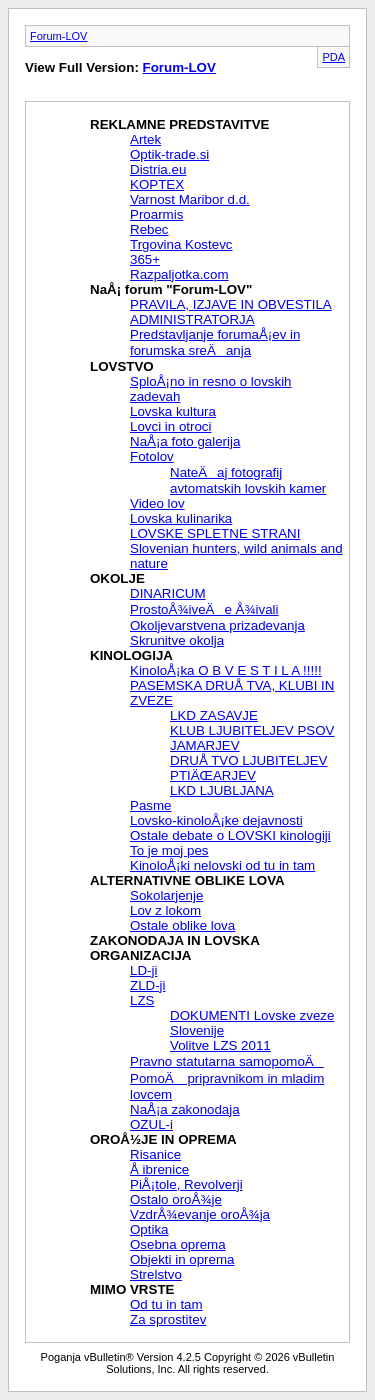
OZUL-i (151, 1124)
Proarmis (156, 214)
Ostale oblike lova (182, 925)
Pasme (150, 805)
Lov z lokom (165, 910)
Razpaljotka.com (179, 274)
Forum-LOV (58, 36)
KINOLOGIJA (131, 655)
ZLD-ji (148, 985)
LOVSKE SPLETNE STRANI (215, 533)
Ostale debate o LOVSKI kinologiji (230, 835)
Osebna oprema (178, 1244)
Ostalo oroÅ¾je (176, 1199)
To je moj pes (169, 850)
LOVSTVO (122, 366)
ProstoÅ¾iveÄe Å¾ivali (204, 609)
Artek (145, 139)
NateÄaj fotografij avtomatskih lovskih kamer (248, 480)
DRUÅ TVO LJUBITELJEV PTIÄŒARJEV (249, 768)
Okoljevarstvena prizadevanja (217, 625)
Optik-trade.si (169, 154)
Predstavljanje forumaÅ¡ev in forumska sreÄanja (215, 342)
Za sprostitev (168, 1319)
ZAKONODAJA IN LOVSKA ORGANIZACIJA (174, 948)
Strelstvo (156, 1274)
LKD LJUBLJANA (222, 790)
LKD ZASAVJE (214, 715)
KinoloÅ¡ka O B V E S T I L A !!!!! (226, 670)
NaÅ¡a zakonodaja (185, 1109)
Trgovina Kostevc (181, 244)
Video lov (157, 503)
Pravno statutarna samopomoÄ (227, 1061)
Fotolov (152, 456)
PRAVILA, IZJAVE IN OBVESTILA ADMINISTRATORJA (231, 312)
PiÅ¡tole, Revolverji (186, 1184)
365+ (145, 259)
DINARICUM (168, 593)
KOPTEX (157, 184)
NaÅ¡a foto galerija (185, 441)
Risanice (155, 1154)
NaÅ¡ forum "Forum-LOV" (171, 289)
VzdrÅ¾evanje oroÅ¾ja (200, 1214)
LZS (142, 1000)
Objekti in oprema (182, 1259)
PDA (333, 57)
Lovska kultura (173, 411)
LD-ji (143, 970)
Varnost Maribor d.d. (190, 199)
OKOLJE (117, 578)
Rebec (149, 229)
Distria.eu (158, 169)
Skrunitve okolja (177, 640)
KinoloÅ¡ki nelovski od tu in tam (222, 865)
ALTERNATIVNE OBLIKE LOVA (187, 880)
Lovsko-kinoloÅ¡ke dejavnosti (216, 820)
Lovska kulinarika (181, 518)
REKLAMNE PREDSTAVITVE (179, 124)
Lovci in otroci (171, 426)
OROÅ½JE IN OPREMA (163, 1139)
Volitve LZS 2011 (220, 1045)
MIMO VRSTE (132, 1289)
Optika (149, 1229)
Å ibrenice (159, 1169)
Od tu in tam (166, 1304)
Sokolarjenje (166, 895)
